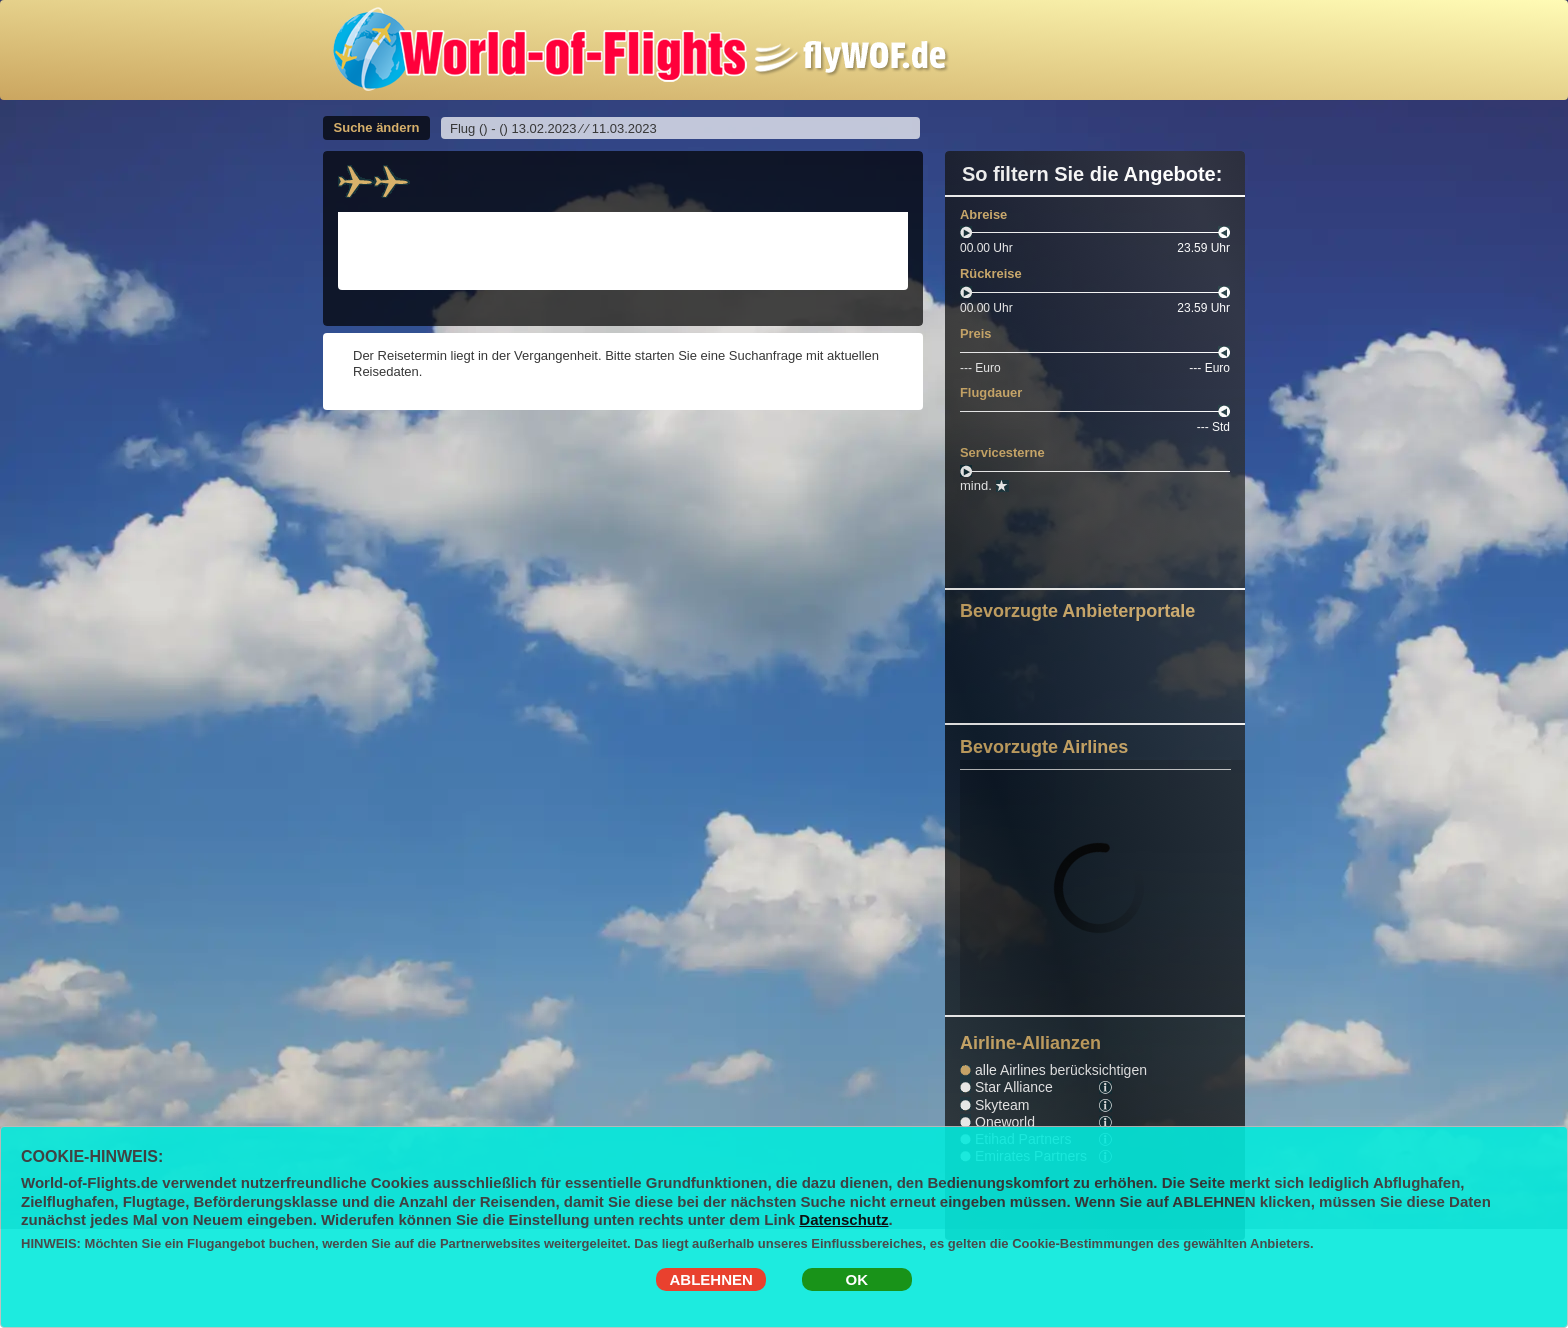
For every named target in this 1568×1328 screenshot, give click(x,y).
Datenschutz (843, 1219)
